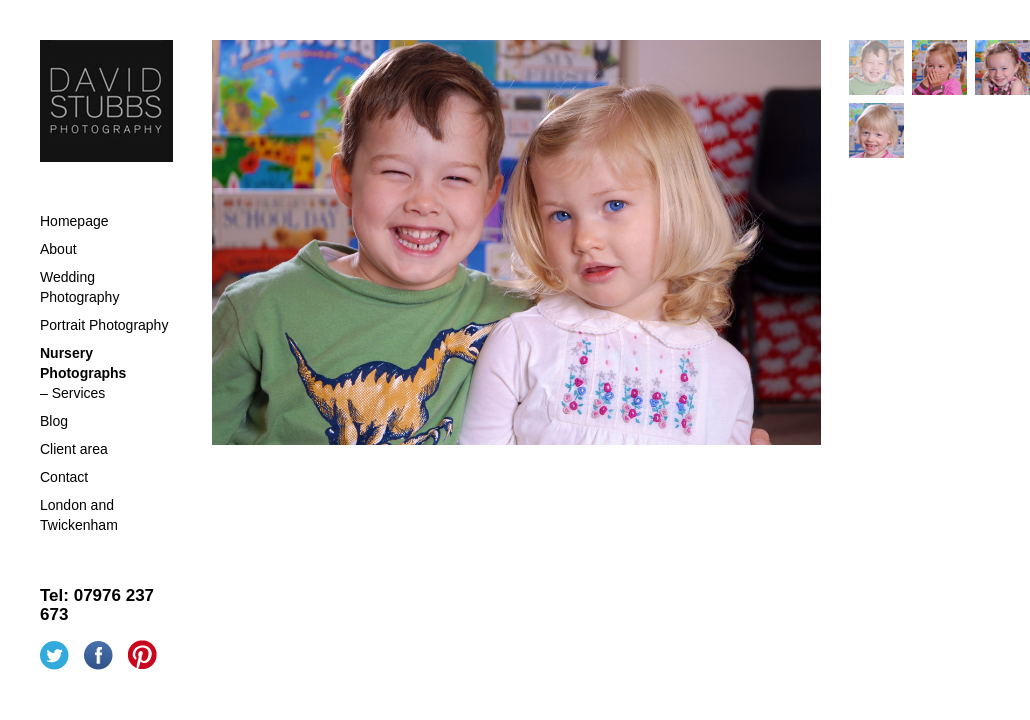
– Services (72, 393)
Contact (64, 477)
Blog (54, 421)
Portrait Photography (104, 325)
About (58, 249)
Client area (74, 449)
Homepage (74, 221)
